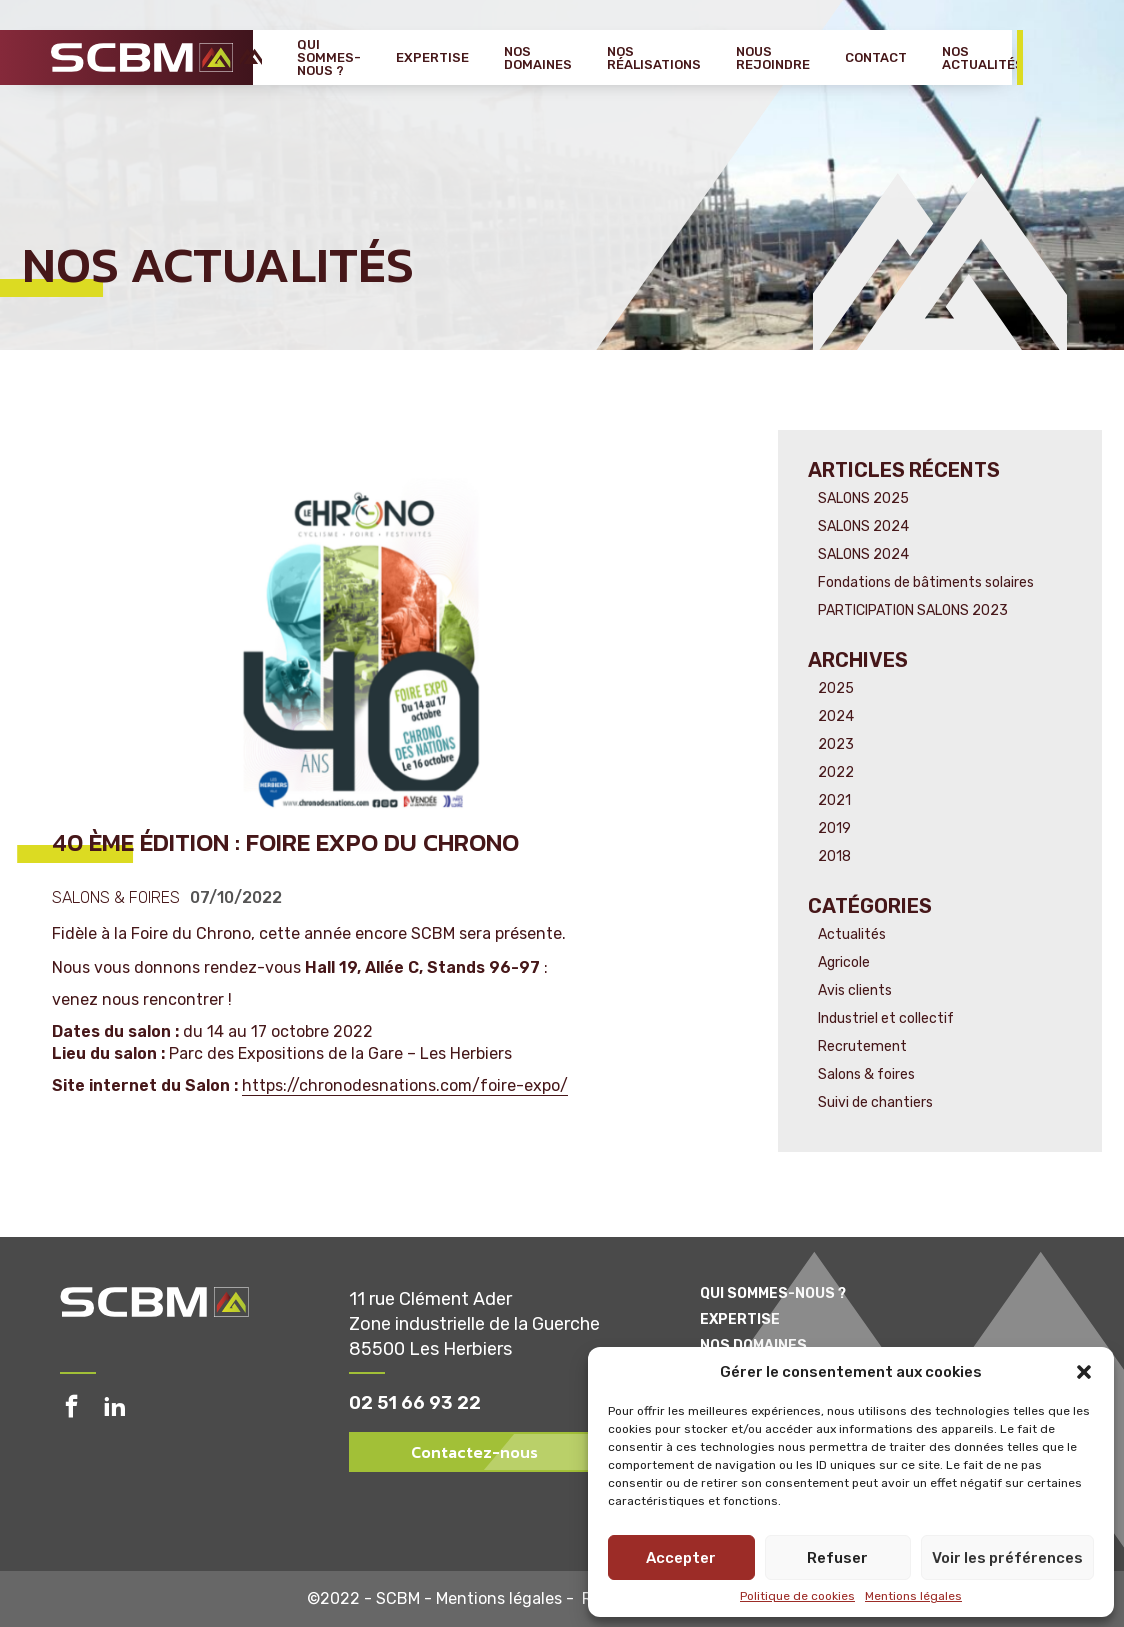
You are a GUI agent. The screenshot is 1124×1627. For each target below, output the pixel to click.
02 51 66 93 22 (415, 1403)
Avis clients (855, 990)
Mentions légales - (509, 1599)
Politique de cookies (797, 1596)
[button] (1084, 1372)
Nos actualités (983, 58)
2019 (834, 828)
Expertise (432, 57)
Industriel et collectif (886, 1018)
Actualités (852, 934)
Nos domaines (538, 58)
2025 (836, 688)
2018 (834, 856)
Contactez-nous (474, 1452)
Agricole (844, 962)
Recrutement (862, 1046)
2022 (836, 772)
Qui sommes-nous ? (329, 57)
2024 (836, 716)
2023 (836, 744)
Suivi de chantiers (875, 1102)
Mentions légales (913, 1596)
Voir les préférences (1007, 1558)
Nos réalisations (654, 58)
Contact (876, 57)
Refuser (837, 1558)
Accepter (681, 1558)
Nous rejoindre (773, 58)
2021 (834, 800)
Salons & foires (116, 898)
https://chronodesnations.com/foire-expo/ (405, 1085)
